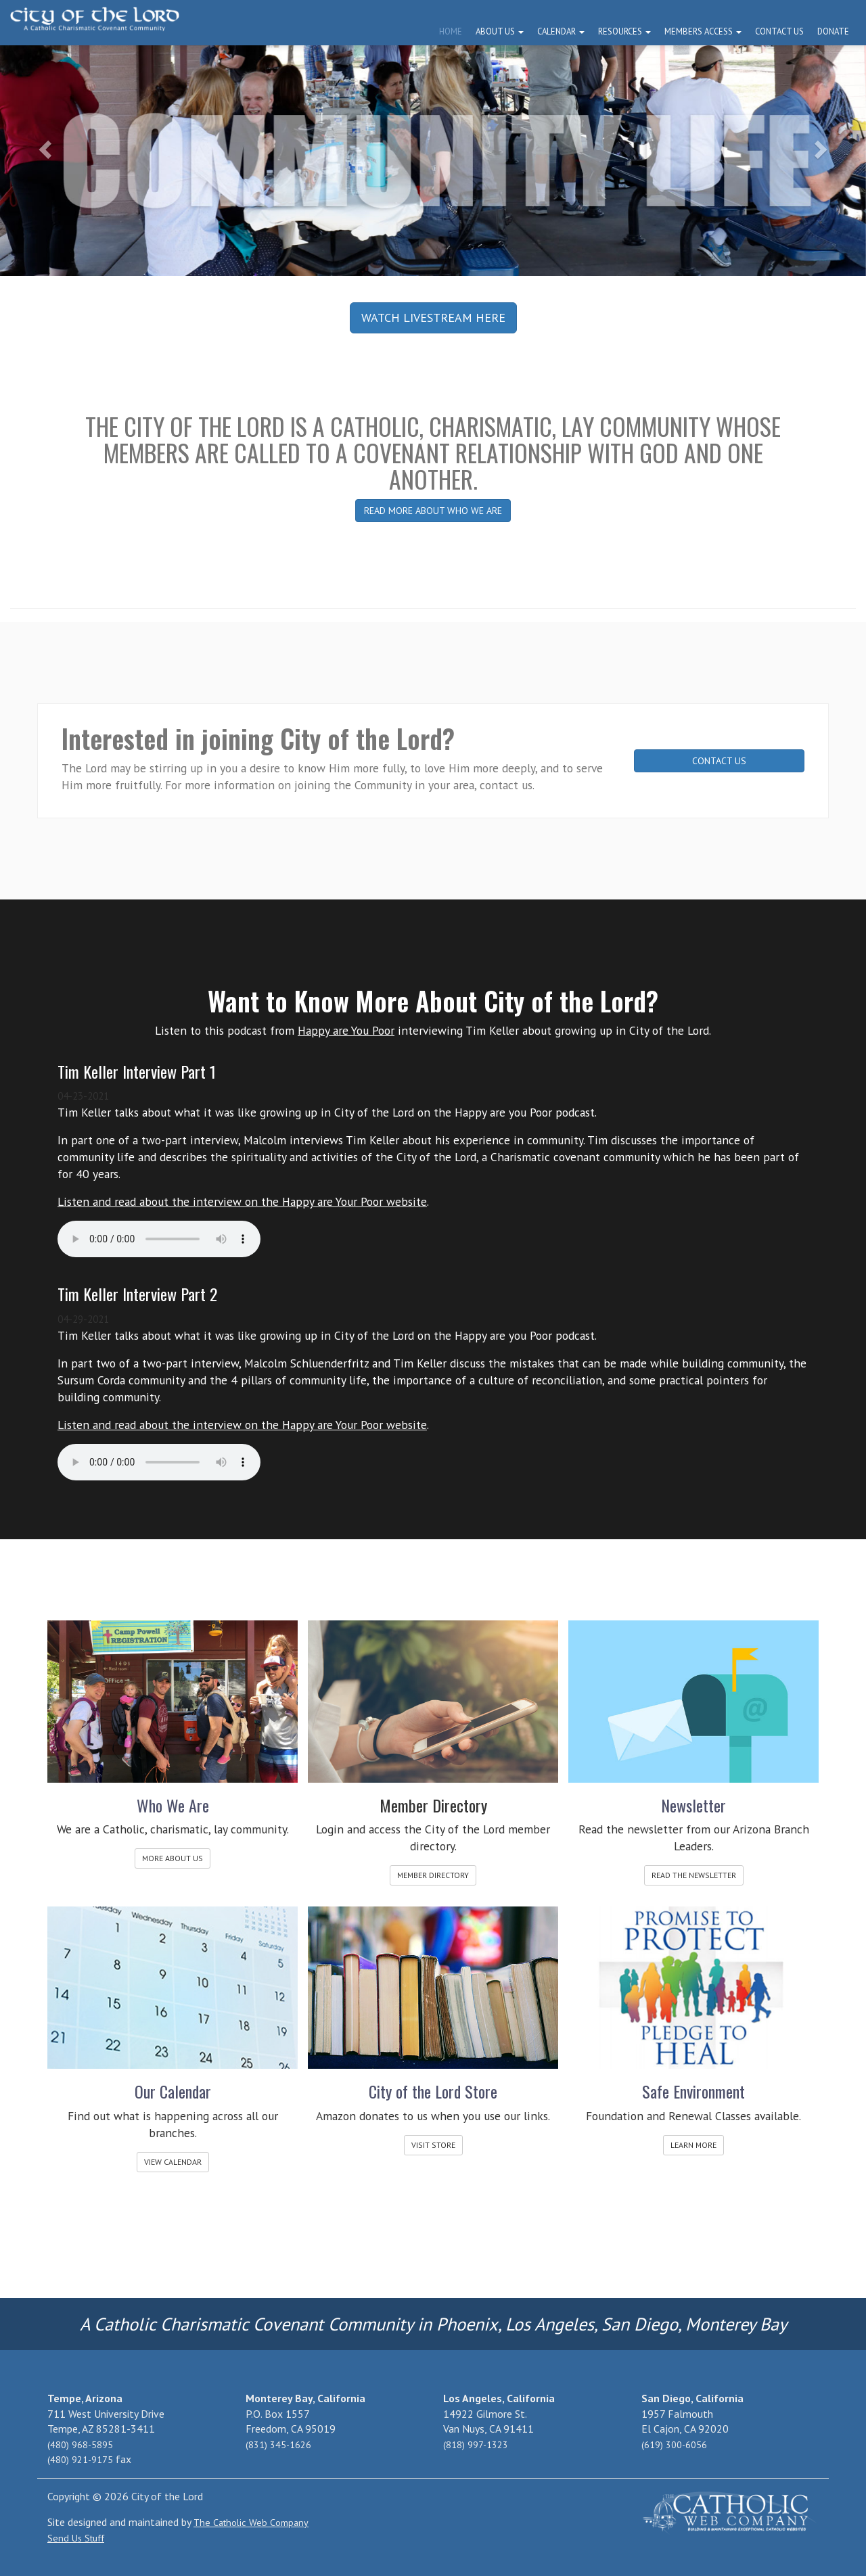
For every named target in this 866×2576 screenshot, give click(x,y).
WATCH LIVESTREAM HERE (433, 317)
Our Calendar (173, 2091)
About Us (500, 31)
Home (450, 31)
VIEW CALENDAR (173, 2162)
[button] (43, 145)
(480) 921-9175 (80, 2460)
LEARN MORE (693, 2145)
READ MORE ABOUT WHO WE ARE (433, 511)
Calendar (561, 31)
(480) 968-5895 (80, 2445)
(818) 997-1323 (475, 2445)
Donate (833, 31)
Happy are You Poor (346, 1030)
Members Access (703, 31)
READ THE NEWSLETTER (694, 1875)
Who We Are (173, 1805)
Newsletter (693, 1805)
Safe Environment (693, 2091)
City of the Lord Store (433, 2091)
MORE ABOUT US (172, 1858)
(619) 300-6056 (674, 2445)
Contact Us (779, 31)
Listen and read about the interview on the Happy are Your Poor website (242, 1201)
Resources (624, 31)
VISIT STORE (433, 2145)
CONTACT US (719, 761)
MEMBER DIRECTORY (433, 1875)
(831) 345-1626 (278, 2445)
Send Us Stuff (75, 2538)
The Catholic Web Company (251, 2522)
